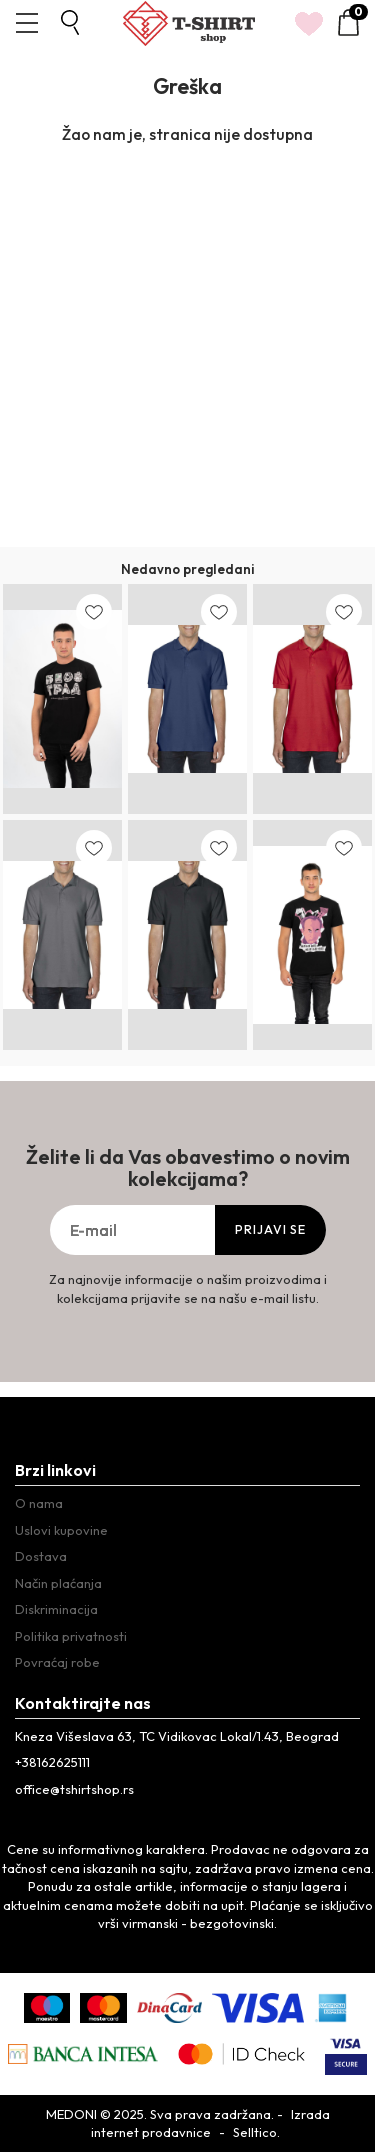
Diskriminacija (56, 1609)
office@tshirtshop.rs (74, 1789)
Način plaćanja (58, 1583)
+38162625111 (52, 1762)
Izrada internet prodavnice (210, 2123)
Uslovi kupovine (61, 1530)
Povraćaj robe (57, 1662)
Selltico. (256, 2132)
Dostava (41, 1556)
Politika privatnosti (71, 1636)
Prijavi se (270, 1229)
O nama (39, 1503)
